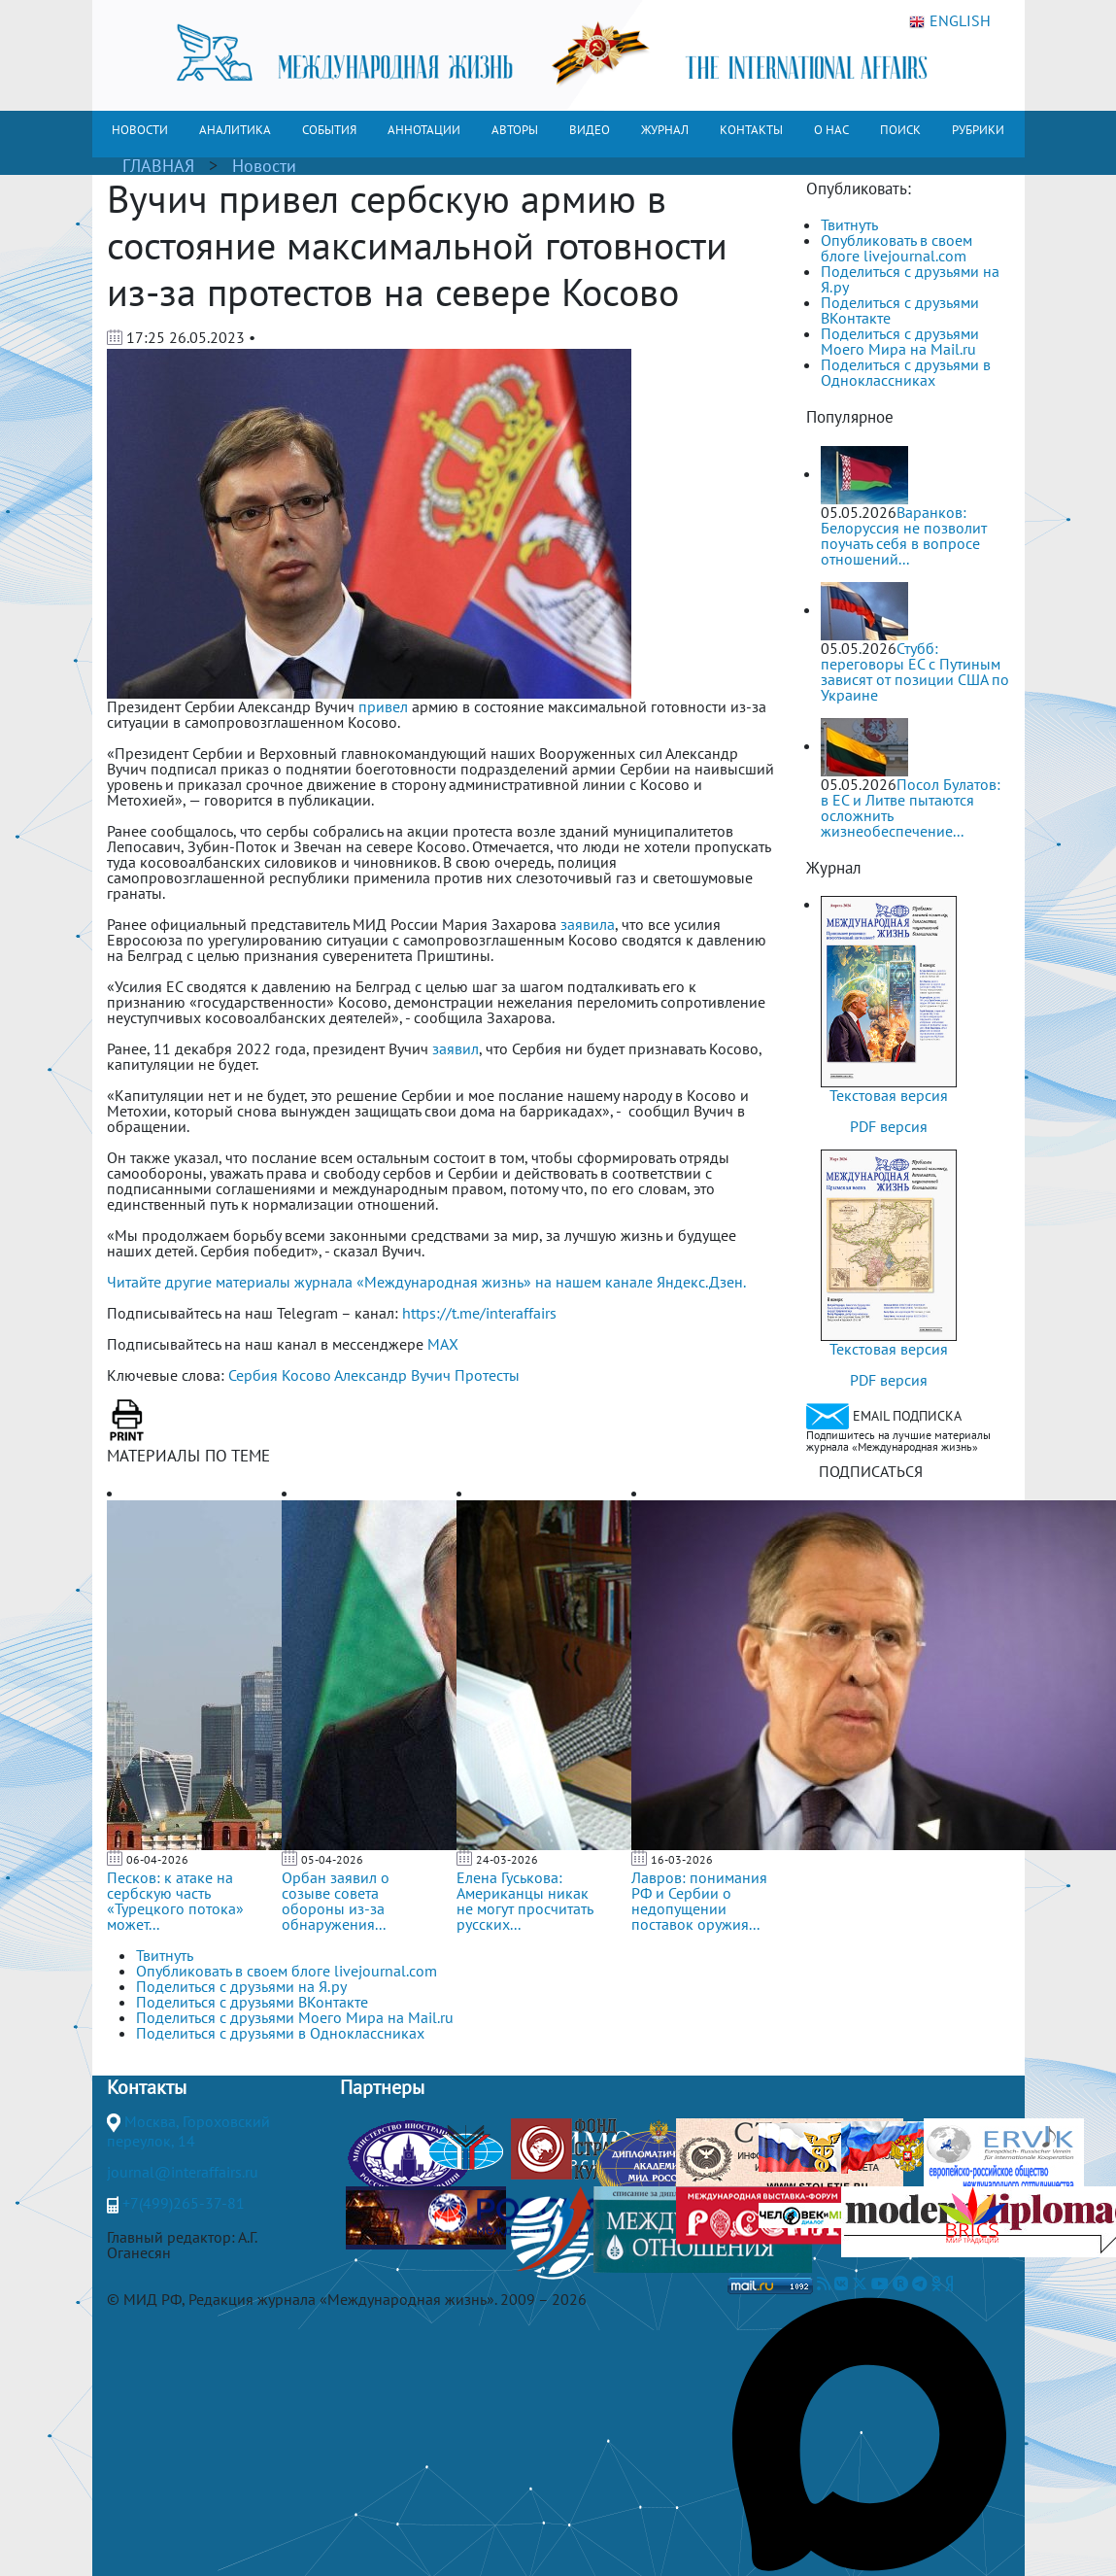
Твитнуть (849, 224)
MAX (442, 1344)
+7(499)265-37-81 (183, 2203)
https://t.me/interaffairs (479, 1312)
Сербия (253, 1375)
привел (383, 706)
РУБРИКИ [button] (978, 129)
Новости (264, 166)
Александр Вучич (392, 1375)
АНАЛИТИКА (235, 129)
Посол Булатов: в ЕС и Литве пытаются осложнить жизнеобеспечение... (910, 807)
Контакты (146, 2087)
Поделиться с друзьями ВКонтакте (900, 309)
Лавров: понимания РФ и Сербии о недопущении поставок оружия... (699, 1901)
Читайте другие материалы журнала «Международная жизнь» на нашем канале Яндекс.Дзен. (426, 1281)
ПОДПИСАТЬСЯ (871, 1471)
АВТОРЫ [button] (514, 129)
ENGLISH (950, 21)
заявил (455, 1048)
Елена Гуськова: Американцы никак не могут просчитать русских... (524, 1901)
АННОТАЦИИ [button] (424, 129)
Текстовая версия (888, 1095)
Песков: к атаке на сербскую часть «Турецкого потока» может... (175, 1901)
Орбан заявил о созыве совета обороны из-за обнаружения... (335, 1901)
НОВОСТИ (140, 129)
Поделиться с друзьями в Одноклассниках (906, 372)
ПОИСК (900, 129)
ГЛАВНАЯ (158, 166)
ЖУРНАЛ (665, 129)
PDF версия (889, 1126)
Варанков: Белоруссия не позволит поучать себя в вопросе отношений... (904, 535)
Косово (306, 1375)
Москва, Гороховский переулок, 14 (188, 2131)
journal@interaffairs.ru (182, 2171)
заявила (587, 924)
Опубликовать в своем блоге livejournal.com (896, 247)
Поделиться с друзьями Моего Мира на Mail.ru (900, 341)
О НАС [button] (831, 129)
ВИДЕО (589, 129)
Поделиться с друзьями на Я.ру (910, 278)
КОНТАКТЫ (751, 129)
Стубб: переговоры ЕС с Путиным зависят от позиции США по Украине (915, 671)
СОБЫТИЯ (329, 129)
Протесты (487, 1375)
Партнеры (382, 2087)
